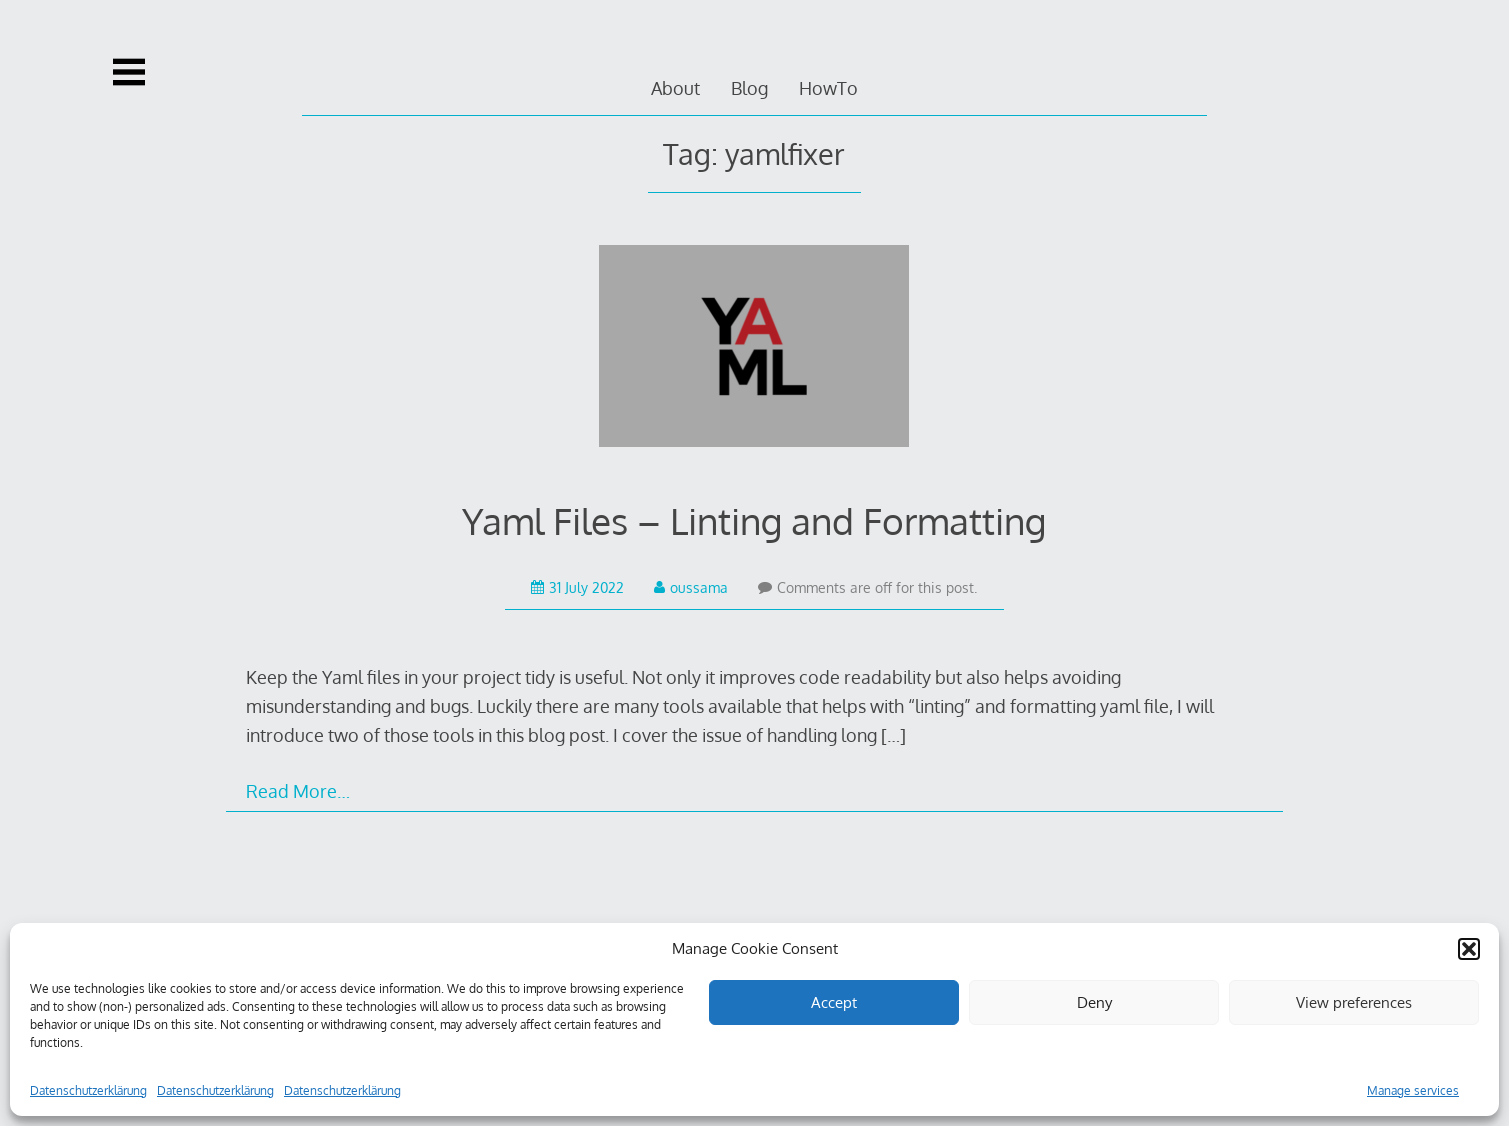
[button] (1469, 949)
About (675, 88)
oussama (691, 587)
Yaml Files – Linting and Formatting (754, 520)
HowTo (828, 88)
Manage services (1413, 1090)
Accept (834, 1002)
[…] (893, 735)
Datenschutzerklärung (88, 1090)
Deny (1094, 1002)
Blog (749, 88)
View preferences (1354, 1002)
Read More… (298, 791)
